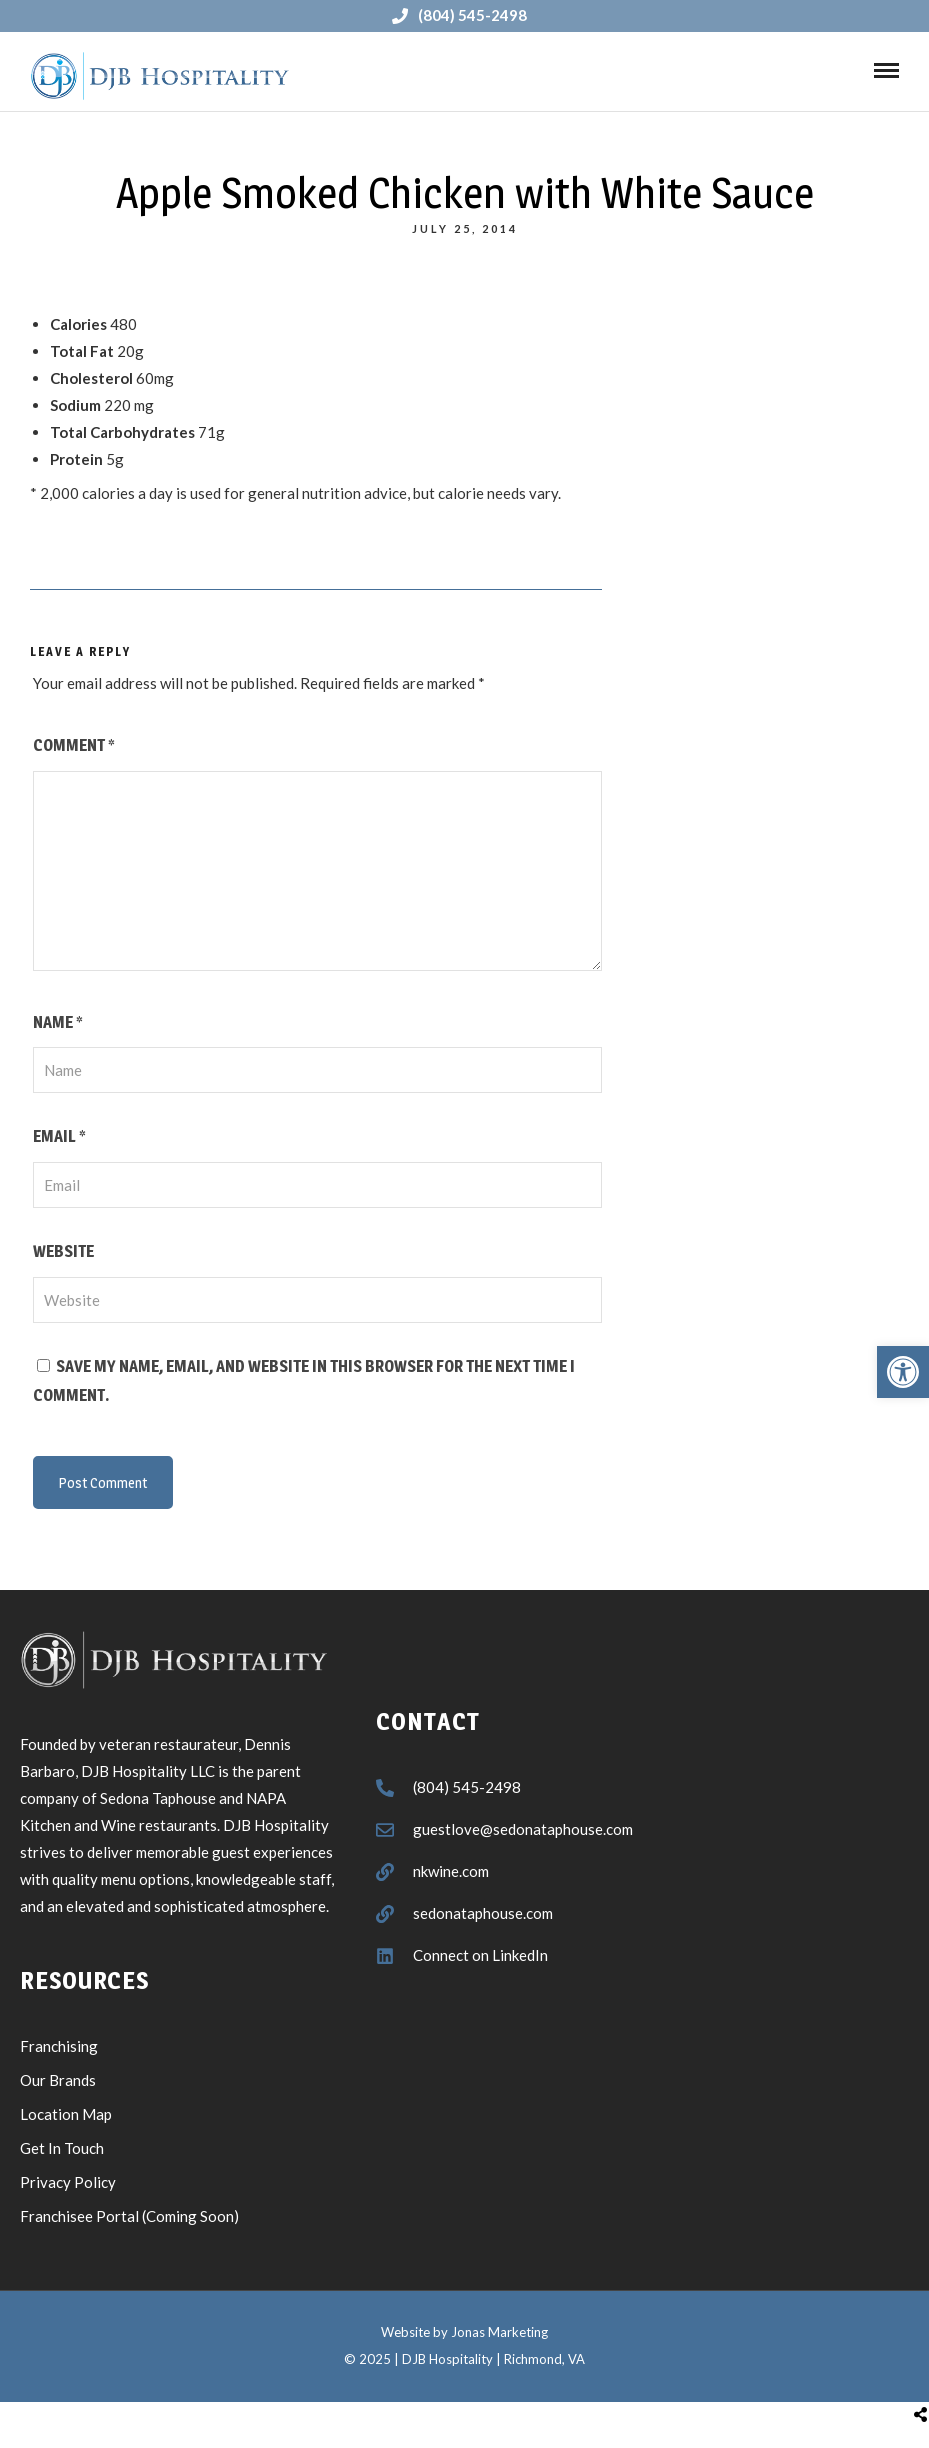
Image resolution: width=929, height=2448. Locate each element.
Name (57, 1022)
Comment (73, 745)
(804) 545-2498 (459, 15)
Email (59, 1136)
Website (63, 1251)
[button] (903, 1372)
